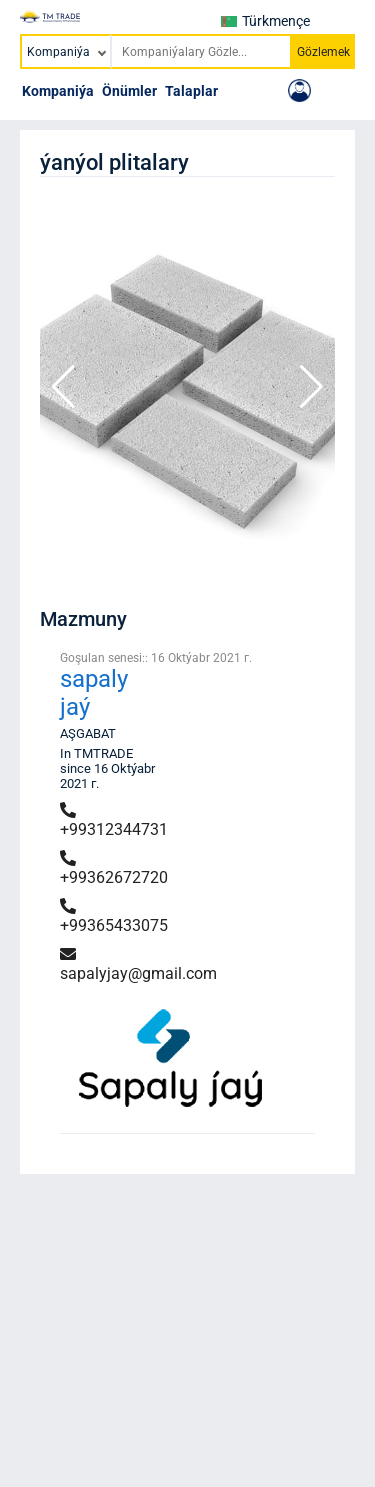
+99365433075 (114, 916)
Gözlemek (323, 52)
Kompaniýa (58, 91)
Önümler (129, 91)
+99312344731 (114, 820)
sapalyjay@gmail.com (138, 964)
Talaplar (191, 91)
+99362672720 (114, 868)
